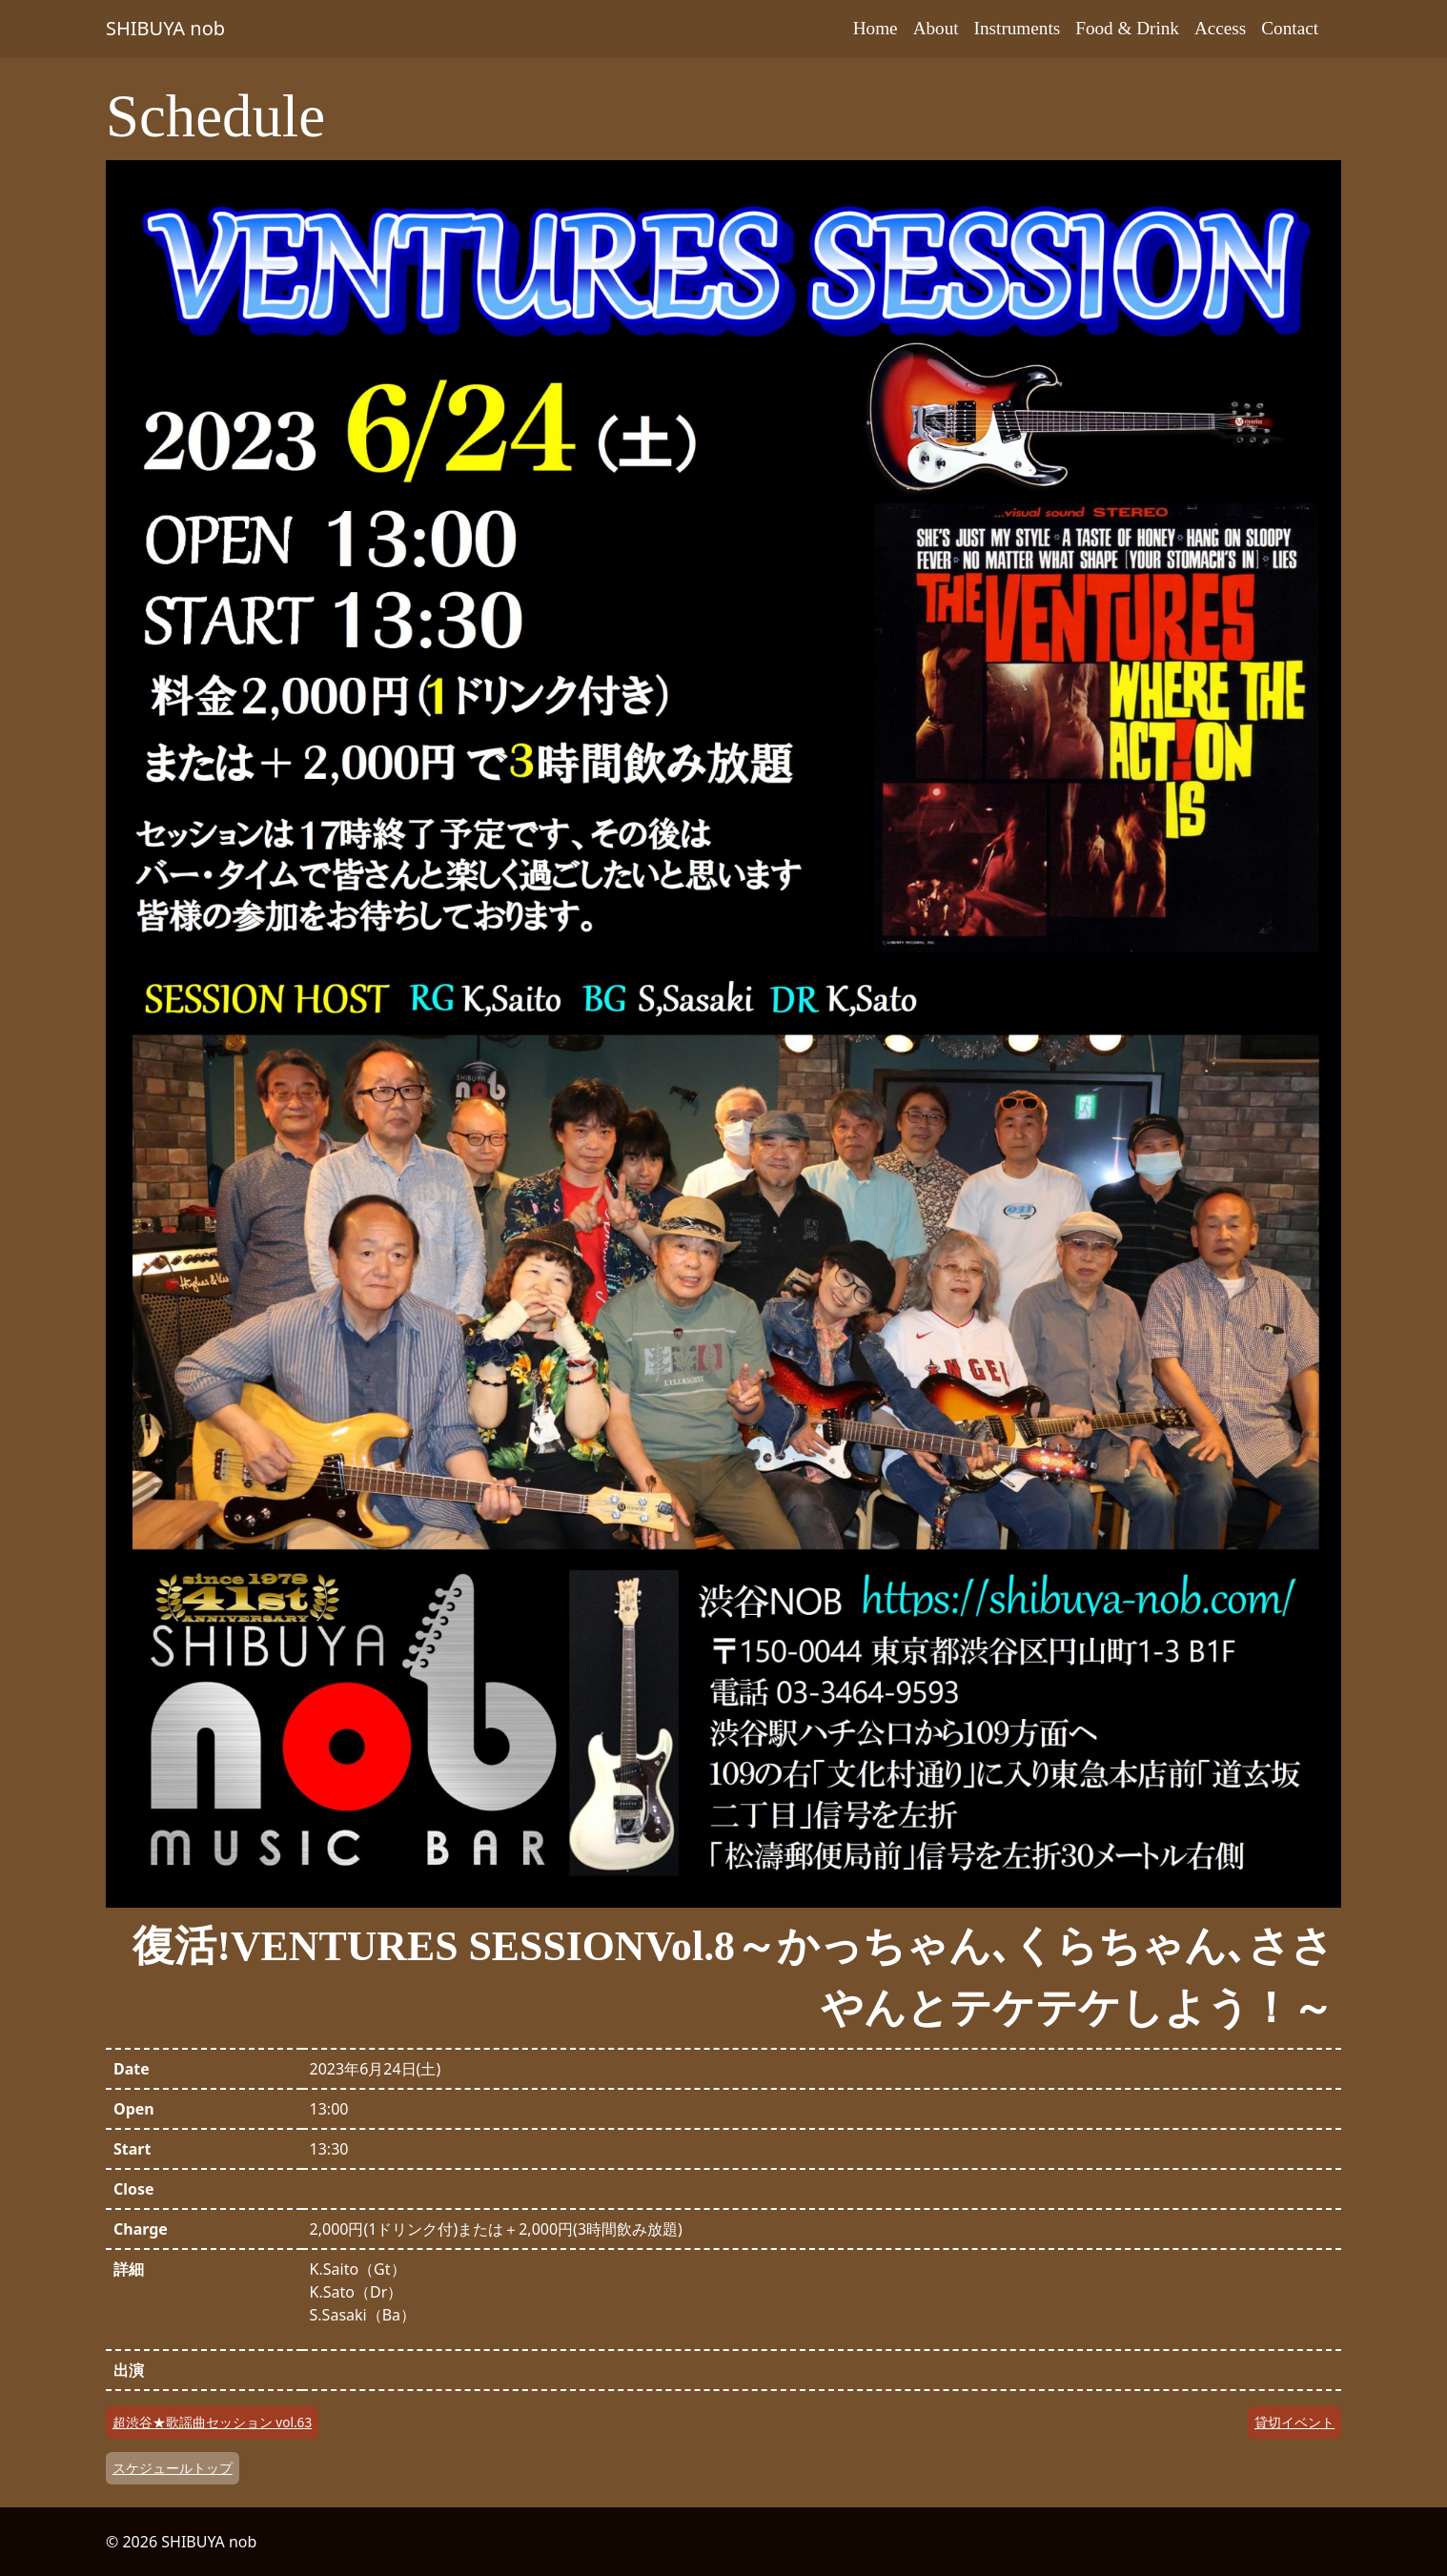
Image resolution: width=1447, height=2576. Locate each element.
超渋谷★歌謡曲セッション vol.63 (212, 2422)
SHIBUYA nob (165, 28)
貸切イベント (1294, 2422)
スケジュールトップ (172, 2468)
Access (1220, 28)
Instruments (1017, 28)
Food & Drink (1127, 28)
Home (875, 28)
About (936, 28)
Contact (1289, 28)
